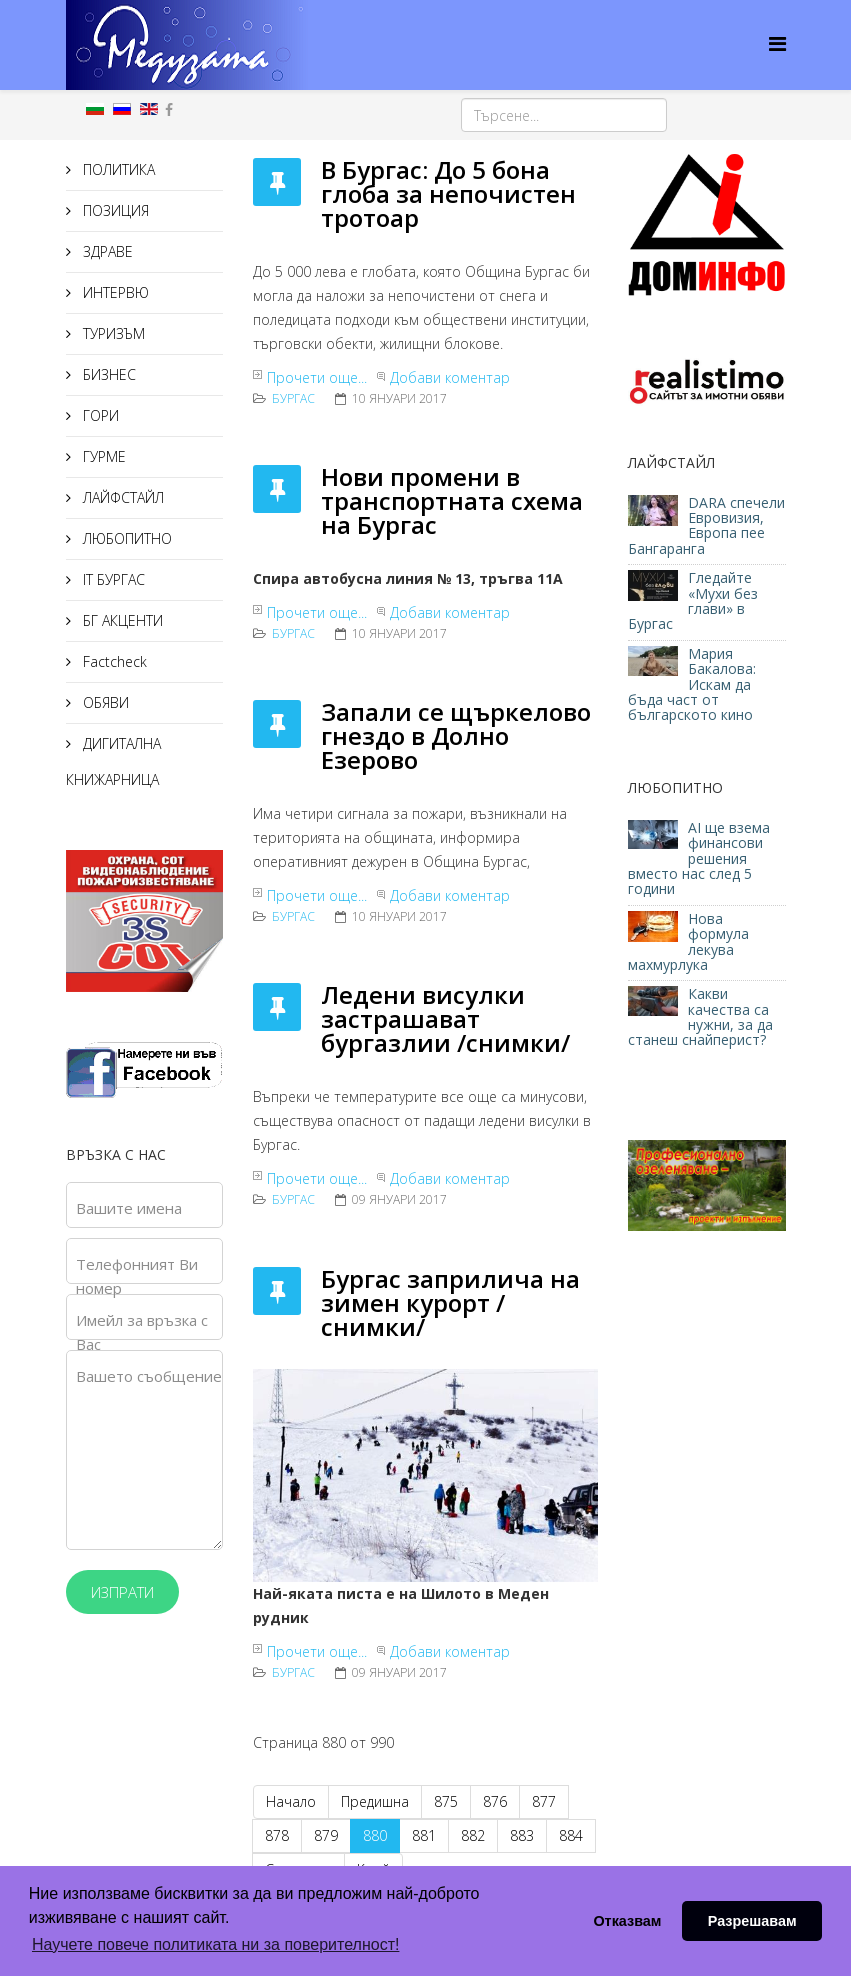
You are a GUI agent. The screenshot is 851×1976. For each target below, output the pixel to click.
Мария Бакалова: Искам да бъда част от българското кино (692, 684)
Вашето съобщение (149, 1376)
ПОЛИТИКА (117, 169)
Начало (291, 1801)
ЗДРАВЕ (106, 251)
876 (495, 1801)
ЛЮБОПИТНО (125, 538)
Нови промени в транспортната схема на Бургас (452, 500)
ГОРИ (99, 415)
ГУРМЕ (102, 456)
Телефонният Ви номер (137, 1276)
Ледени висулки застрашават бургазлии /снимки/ (445, 1018)
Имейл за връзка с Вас (142, 1332)
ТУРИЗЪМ (112, 333)
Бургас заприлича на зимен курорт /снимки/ (450, 1302)
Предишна (375, 1801)
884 (571, 1835)
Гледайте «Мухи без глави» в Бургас (693, 600)
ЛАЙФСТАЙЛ (121, 497)
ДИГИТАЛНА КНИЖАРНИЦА (113, 761)
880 (375, 1835)
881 (424, 1835)
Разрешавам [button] (752, 1921)
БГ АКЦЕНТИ (121, 620)
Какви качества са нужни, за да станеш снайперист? (700, 1016)
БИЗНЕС (107, 374)
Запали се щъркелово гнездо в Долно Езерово (456, 735)
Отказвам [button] (627, 1921)
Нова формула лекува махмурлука (688, 941)
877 (544, 1801)
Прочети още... (317, 377)
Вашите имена (129, 1208)
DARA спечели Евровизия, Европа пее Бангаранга (706, 525)
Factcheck (113, 661)
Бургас (293, 398)
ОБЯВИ (104, 702)
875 (446, 1801)
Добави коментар (450, 377)
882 (473, 1835)
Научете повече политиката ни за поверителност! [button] (215, 1944)
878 (277, 1835)
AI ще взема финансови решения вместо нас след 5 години (699, 858)
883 (522, 1835)
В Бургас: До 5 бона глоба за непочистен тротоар (448, 193)
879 (326, 1835)
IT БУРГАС (112, 579)
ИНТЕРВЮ (114, 292)
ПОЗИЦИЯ (114, 210)
